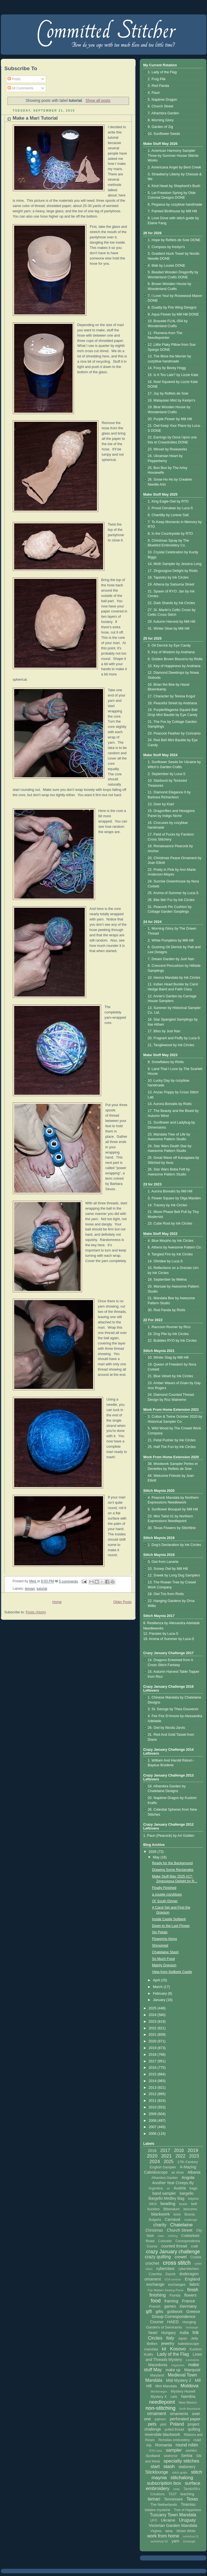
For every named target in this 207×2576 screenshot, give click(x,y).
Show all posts (98, 100)
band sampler (164, 2193)
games (170, 2306)
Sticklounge (156, 2472)
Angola (187, 2177)
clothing (172, 2235)
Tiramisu (188, 2504)
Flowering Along (164, 1939)
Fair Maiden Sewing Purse (165, 2290)
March (158, 1987)
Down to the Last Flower (171, 1926)
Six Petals (160, 1932)
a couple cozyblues (167, 1894)
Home (57, 1602)
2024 (153, 2015)
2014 (153, 2081)
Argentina (156, 2188)
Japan (182, 2338)
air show (177, 2172)
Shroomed (160, 1945)
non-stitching (161, 2408)
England (192, 2279)
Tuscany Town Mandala (173, 2514)
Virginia (155, 2531)
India (184, 2332)
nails (173, 2397)
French (154, 2306)
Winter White (186, 2531)
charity (159, 2224)
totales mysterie (157, 2510)
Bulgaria (155, 2220)
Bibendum (171, 2209)
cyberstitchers (188, 2269)
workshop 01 (191, 2536)
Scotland (153, 2456)
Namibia (188, 2396)
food (156, 2300)
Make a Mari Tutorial (35, 118)
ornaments (179, 2413)
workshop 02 (159, 2541)
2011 (153, 2101)
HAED (173, 2321)
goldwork (175, 2311)
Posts (14, 79)
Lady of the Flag (173, 2354)
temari (30, 1589)
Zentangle (189, 2541)
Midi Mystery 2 (178, 2380)
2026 (153, 1852)
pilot (163, 2424)
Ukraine (168, 2520)
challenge (190, 2219)
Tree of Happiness (187, 2510)
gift (149, 2311)
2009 (153, 2114)
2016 (153, 2068)
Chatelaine (181, 2224)
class (161, 2235)
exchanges (177, 2284)
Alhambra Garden (164, 2178)
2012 (153, 2094)
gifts (159, 2311)
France (188, 2301)
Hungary (168, 2332)
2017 (153, 2061)
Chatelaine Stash (165, 1952)
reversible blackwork (162, 2434)
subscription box (164, 2483)
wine (169, 2531)
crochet (152, 2263)
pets (152, 2424)
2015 (153, 2074)
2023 (153, 2022)
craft (194, 2246)
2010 (153, 2107)
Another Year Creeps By (173, 2183)
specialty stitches (181, 2461)
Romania (163, 2445)
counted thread (174, 2246)
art (168, 2188)
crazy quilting (158, 2256)
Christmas (154, 2230)
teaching (187, 2494)
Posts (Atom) (36, 1612)
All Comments (20, 88)
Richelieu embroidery (174, 2440)
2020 (153, 2041)
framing (171, 2301)
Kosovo (178, 2349)
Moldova (189, 2385)
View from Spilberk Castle (172, 1972)
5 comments (68, 1581)
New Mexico (188, 2403)
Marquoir (192, 2369)
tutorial (42, 1589)
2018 (153, 2055)
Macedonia (157, 2365)
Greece (193, 2311)
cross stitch (177, 2263)
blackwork (160, 2214)
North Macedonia (189, 2408)
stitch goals (179, 2472)
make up (173, 2370)
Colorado (165, 2241)
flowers (190, 2295)
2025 (153, 2008)
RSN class (155, 2450)
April (157, 1980)
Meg (33, 1581)
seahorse (170, 2456)
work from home (163, 2536)
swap (176, 2489)
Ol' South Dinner (165, 1901)
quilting (194, 2429)
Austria (180, 2188)
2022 (153, 2028)
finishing (157, 2295)
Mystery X (159, 2397)
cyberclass (165, 2268)
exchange (155, 2284)
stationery (187, 2466)
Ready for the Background (172, 1863)
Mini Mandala (166, 2386)
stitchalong (182, 2477)
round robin (187, 2445)
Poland (177, 2424)
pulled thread (174, 2429)
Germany (188, 2306)
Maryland (157, 2375)
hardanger (192, 2327)
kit (164, 2349)
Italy (170, 2338)
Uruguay (187, 2520)
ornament (156, 2413)
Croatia (195, 2257)
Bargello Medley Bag (166, 2198)
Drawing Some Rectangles (172, 1870)
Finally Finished (164, 1888)
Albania (194, 2172)
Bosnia (189, 2214)
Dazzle (170, 2274)
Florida (175, 2295)
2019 (153, 2048)
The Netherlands (163, 2504)
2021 (153, 2035)
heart (153, 2332)
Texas (192, 2499)
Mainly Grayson (164, 1965)
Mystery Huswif (183, 2391)
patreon (160, 2419)
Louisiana (192, 2359)
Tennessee (173, 2499)
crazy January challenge (173, 2251)
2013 (153, 2088)
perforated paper (185, 2418)
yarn (175, 2541)
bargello (187, 2193)
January (159, 2000)
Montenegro (159, 2391)
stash (169, 2466)
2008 (153, 2121)
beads (183, 2204)
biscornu (190, 2209)
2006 (153, 2134)
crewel (180, 2256)
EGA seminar (173, 2279)
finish (192, 2289)
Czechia (155, 2274)
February (160, 1993)
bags (193, 2188)
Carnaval (172, 2219)
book (177, 2214)
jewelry (167, 2343)
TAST (172, 2494)
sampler (174, 2450)
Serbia (186, 2455)
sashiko (191, 2451)
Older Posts (122, 1602)
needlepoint (162, 2402)
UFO (153, 2520)
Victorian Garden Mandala (173, 2525)
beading (168, 2203)
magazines (177, 2365)
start (155, 2466)
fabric (194, 2284)
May (156, 1857)
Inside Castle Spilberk (169, 1919)
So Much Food (163, 1959)
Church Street (180, 2230)
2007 (153, 2127)
